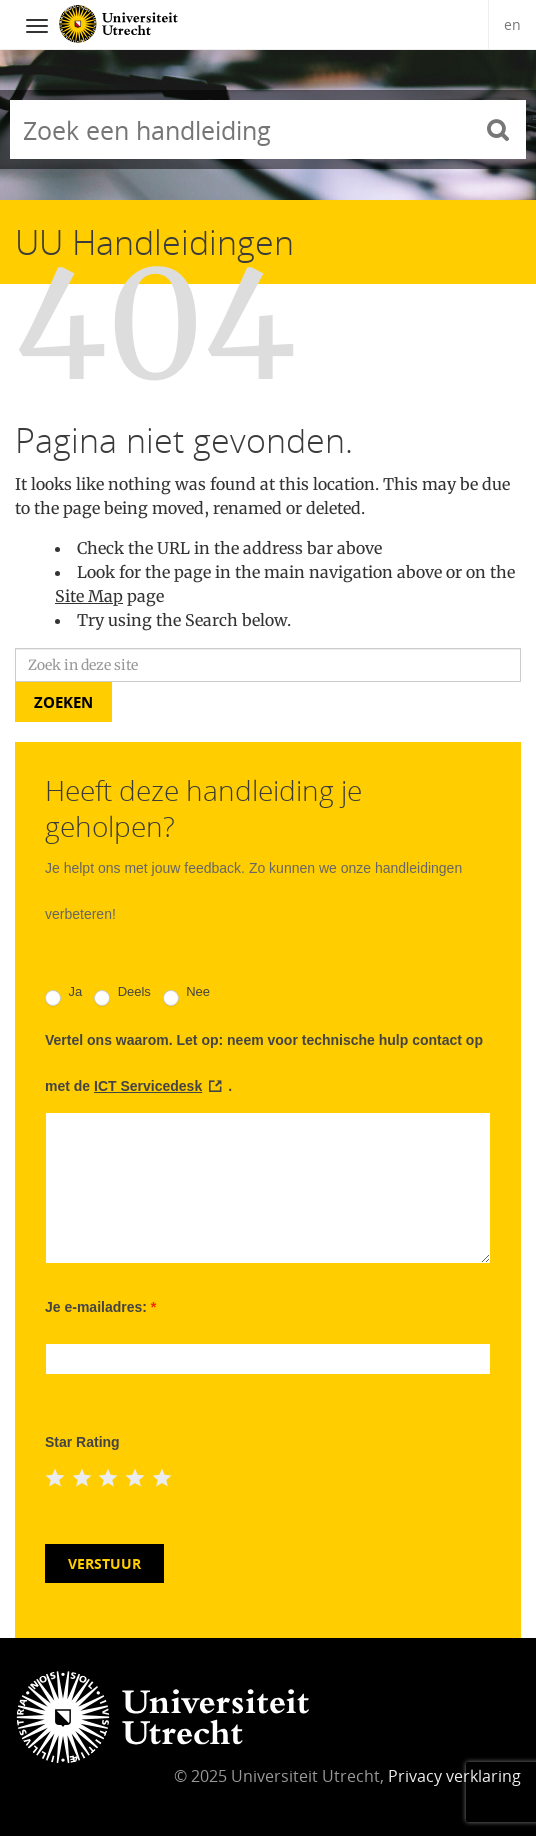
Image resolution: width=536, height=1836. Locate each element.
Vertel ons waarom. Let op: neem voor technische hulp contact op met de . (264, 1063)
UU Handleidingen (154, 242)
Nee (186, 995)
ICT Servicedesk (148, 1086)
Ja (63, 995)
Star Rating (82, 1442)
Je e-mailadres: (100, 1307)
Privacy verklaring (454, 1776)
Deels (122, 995)
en (512, 24)
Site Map (89, 596)
